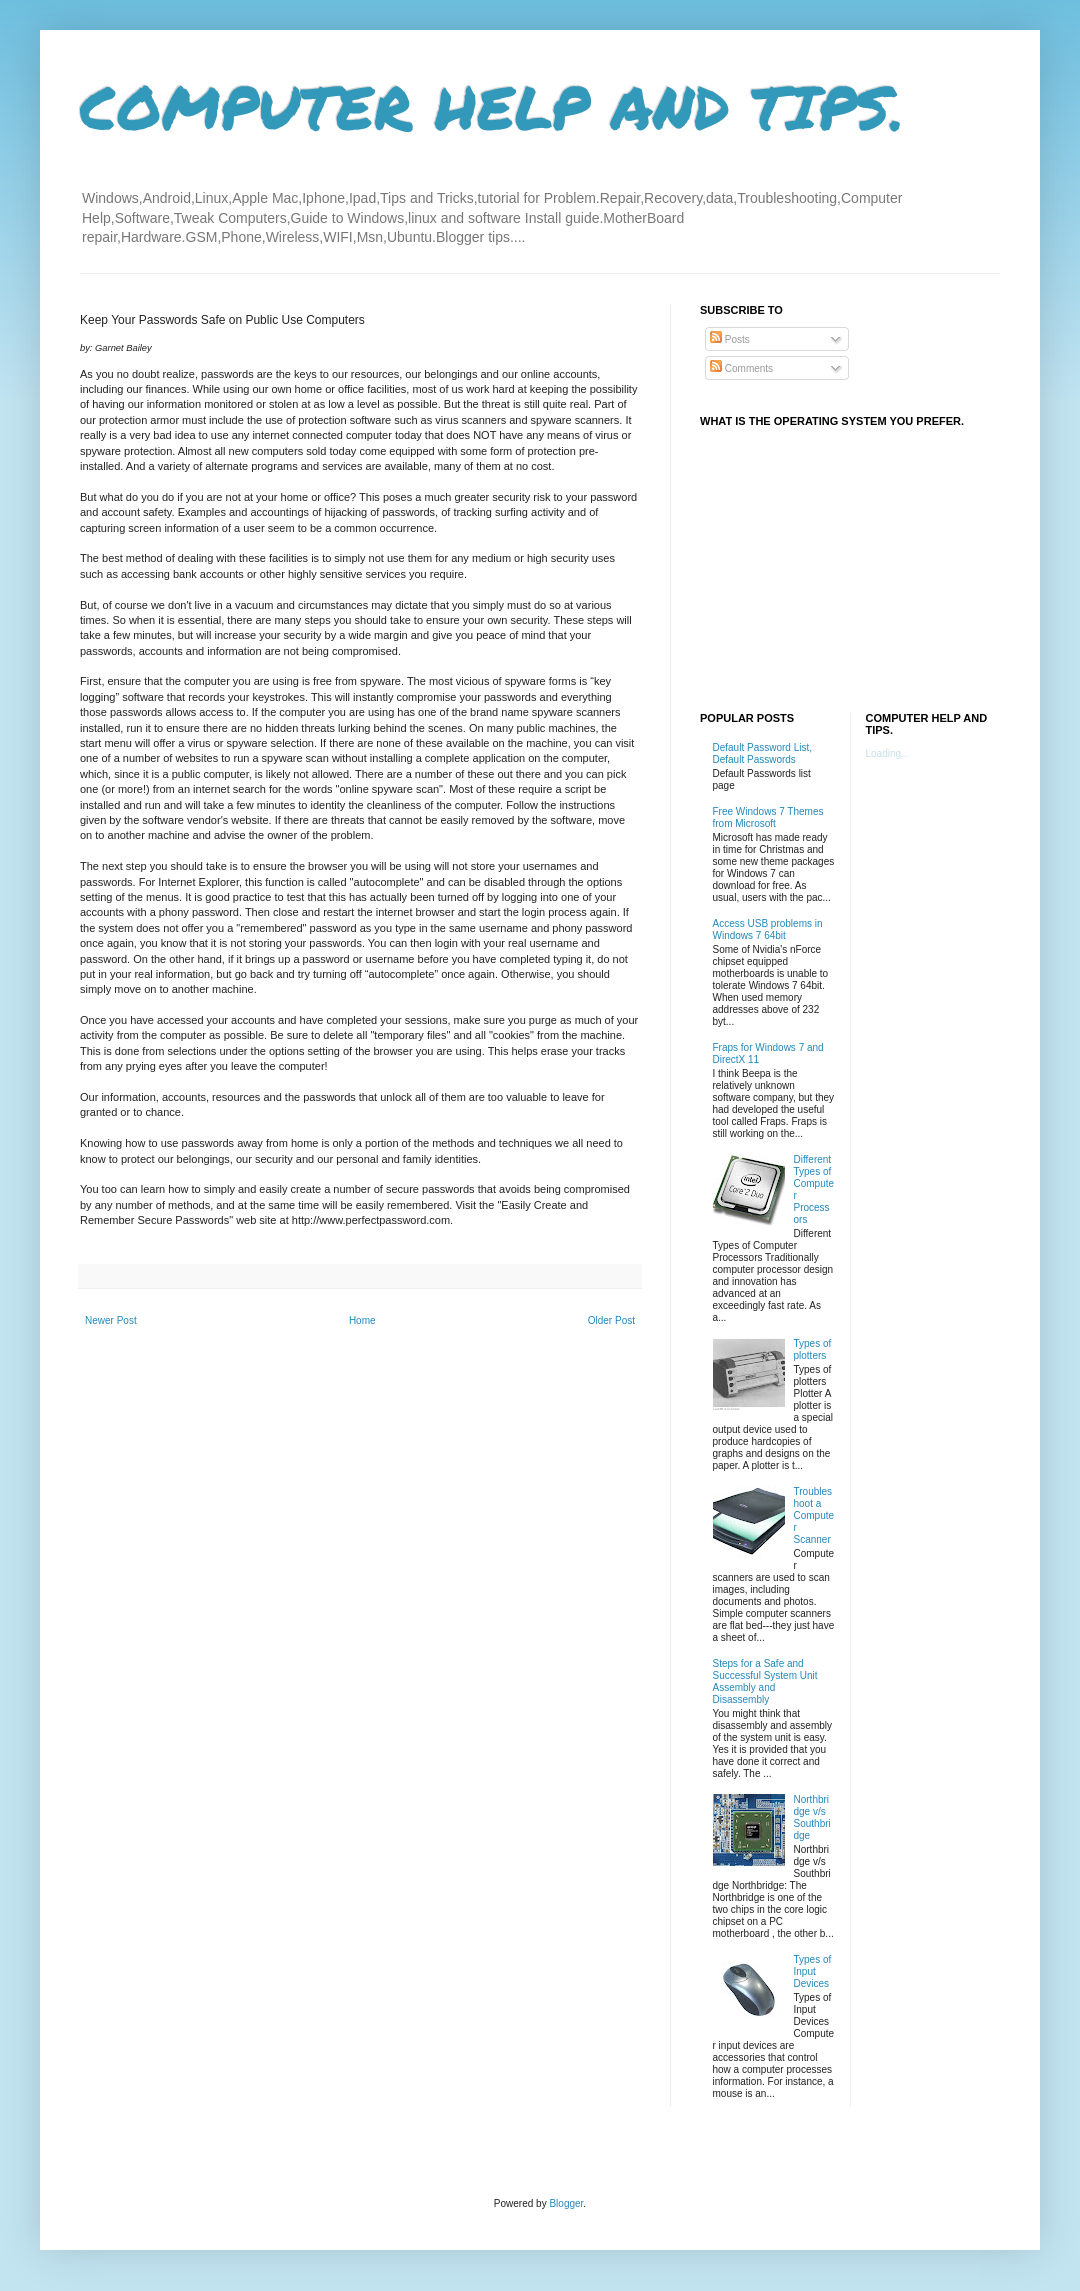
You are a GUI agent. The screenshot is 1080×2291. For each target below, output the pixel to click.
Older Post (611, 1320)
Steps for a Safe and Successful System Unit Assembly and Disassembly (765, 1681)
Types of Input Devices (813, 1971)
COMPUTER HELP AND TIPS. (492, 106)
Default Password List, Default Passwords (763, 753)
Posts (730, 339)
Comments (741, 368)
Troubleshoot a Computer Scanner (814, 1515)
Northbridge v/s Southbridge (812, 1817)
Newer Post (111, 1320)
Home (362, 1320)
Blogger (566, 2203)
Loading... (888, 753)
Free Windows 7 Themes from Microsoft (768, 817)
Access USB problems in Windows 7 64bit (768, 929)
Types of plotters (813, 1349)
